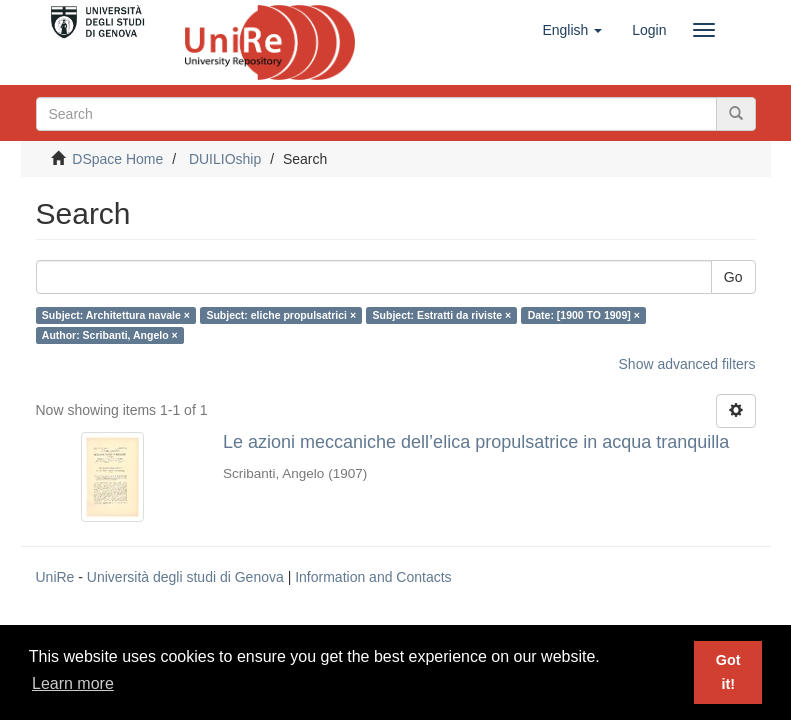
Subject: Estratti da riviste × (442, 315)
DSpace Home (117, 159)
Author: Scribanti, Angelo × (110, 335)
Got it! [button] (728, 672)
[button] (572, 30)
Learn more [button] (73, 683)
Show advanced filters (687, 364)
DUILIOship (225, 159)
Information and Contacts (373, 577)
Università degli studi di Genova (185, 577)
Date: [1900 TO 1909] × (584, 315)
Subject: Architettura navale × (116, 315)
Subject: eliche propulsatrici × (281, 315)
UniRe (55, 577)
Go (733, 277)
